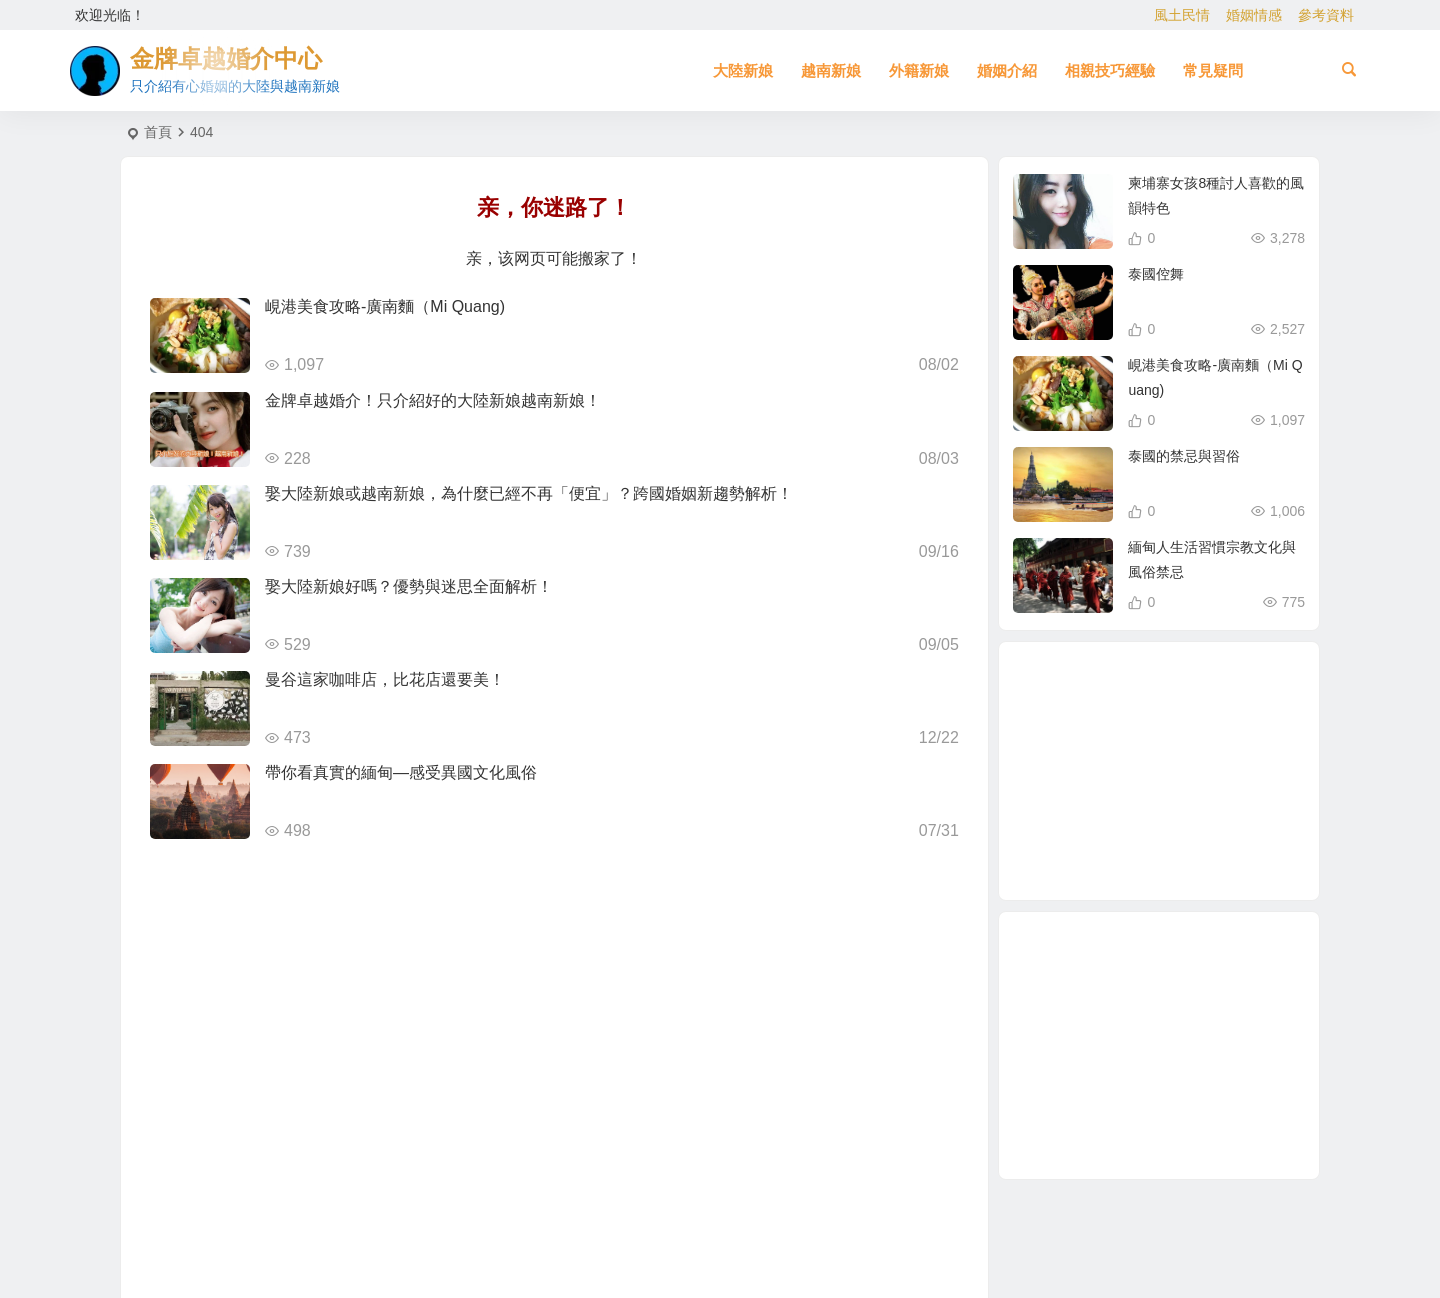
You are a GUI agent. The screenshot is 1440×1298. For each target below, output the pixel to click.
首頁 (158, 132)
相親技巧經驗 (1110, 70)
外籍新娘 (919, 70)
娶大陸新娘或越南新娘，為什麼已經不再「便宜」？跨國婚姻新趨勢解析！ (529, 493)
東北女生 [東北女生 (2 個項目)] (1206, 846)
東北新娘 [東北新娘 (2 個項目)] (1207, 749)
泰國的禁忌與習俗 (1184, 456)
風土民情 (1182, 15)
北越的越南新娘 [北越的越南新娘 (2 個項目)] (1200, 702)
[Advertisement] (1159, 1045)
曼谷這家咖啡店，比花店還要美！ (385, 679)
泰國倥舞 (1156, 274)
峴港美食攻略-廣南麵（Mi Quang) (385, 306)
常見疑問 (1213, 70)
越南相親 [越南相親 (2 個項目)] (1183, 825)
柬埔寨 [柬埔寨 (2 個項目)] (1100, 834)
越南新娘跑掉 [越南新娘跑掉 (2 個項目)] (1205, 721)
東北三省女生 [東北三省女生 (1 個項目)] (1137, 732)
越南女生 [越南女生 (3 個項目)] (1152, 857)
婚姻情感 (1254, 15)
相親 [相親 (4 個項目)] (1091, 775)
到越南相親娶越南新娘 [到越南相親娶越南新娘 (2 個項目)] (1167, 774)
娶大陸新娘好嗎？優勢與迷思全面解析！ (409, 586)
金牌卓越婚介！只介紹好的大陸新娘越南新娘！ (433, 400)
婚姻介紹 (1007, 70)
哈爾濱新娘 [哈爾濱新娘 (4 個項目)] (1229, 798)
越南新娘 (831, 70)
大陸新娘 (743, 70)
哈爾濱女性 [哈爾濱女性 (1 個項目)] (1127, 816)
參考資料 (1326, 15)
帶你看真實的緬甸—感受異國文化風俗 (401, 772)
